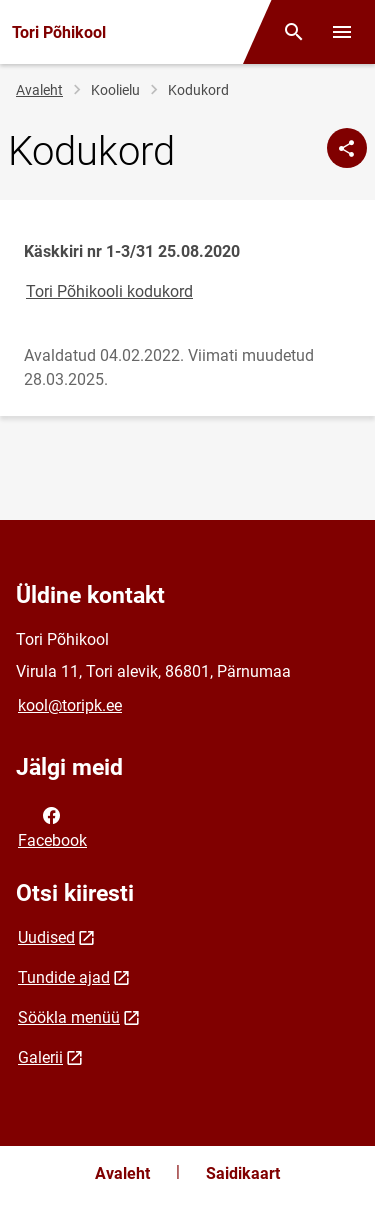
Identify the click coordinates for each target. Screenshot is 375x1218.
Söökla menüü (69, 1017)
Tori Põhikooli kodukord (109, 291)
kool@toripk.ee (70, 705)
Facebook (52, 826)
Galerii (40, 1057)
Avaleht (39, 90)
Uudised (46, 937)
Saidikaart (243, 1173)
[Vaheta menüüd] (342, 32)
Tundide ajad (64, 977)
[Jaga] (347, 148)
